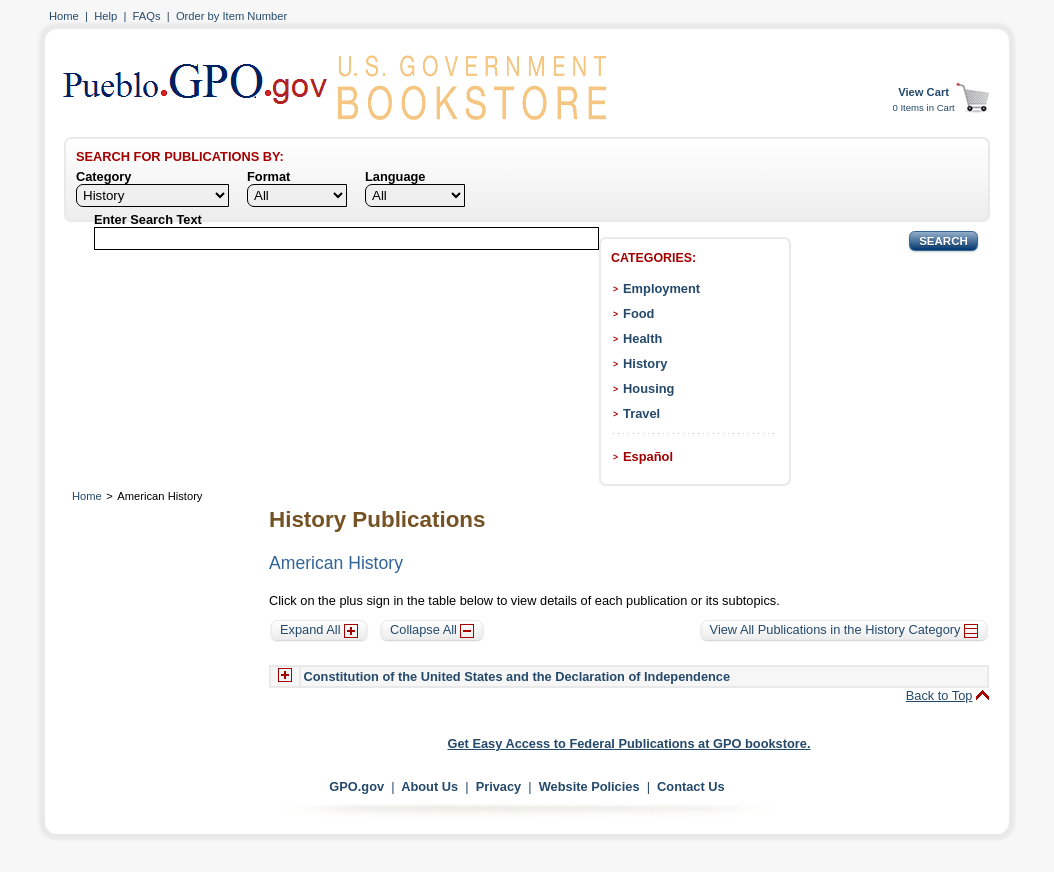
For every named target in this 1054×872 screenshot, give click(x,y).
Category (103, 176)
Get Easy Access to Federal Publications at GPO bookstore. (629, 743)
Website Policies (589, 786)
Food (638, 313)
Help (105, 16)
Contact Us (691, 786)
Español (648, 456)
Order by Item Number (231, 16)
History (645, 363)
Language (395, 176)
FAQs (147, 16)
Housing (648, 388)
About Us (429, 786)
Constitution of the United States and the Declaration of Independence (517, 676)
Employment (661, 288)
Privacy (499, 786)
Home (64, 16)
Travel (641, 413)
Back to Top (939, 695)
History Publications (377, 519)
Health (642, 338)
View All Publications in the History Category (844, 629)
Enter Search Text (148, 219)
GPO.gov (356, 786)
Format (268, 176)
